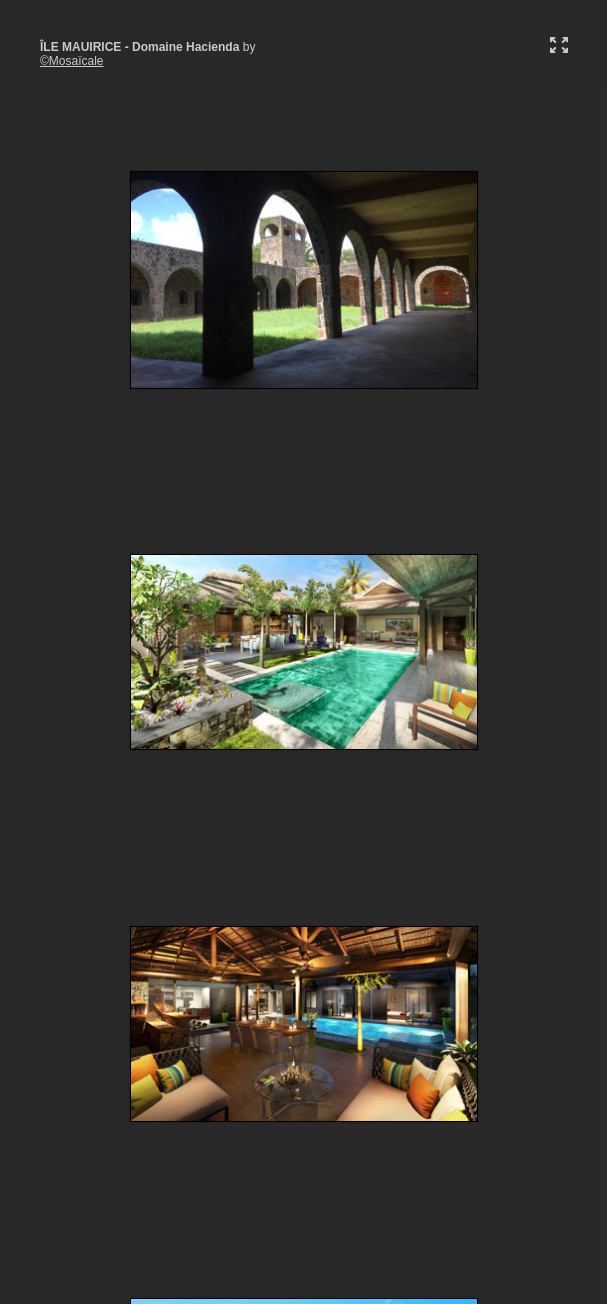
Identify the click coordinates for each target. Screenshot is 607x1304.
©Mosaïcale (72, 61)
